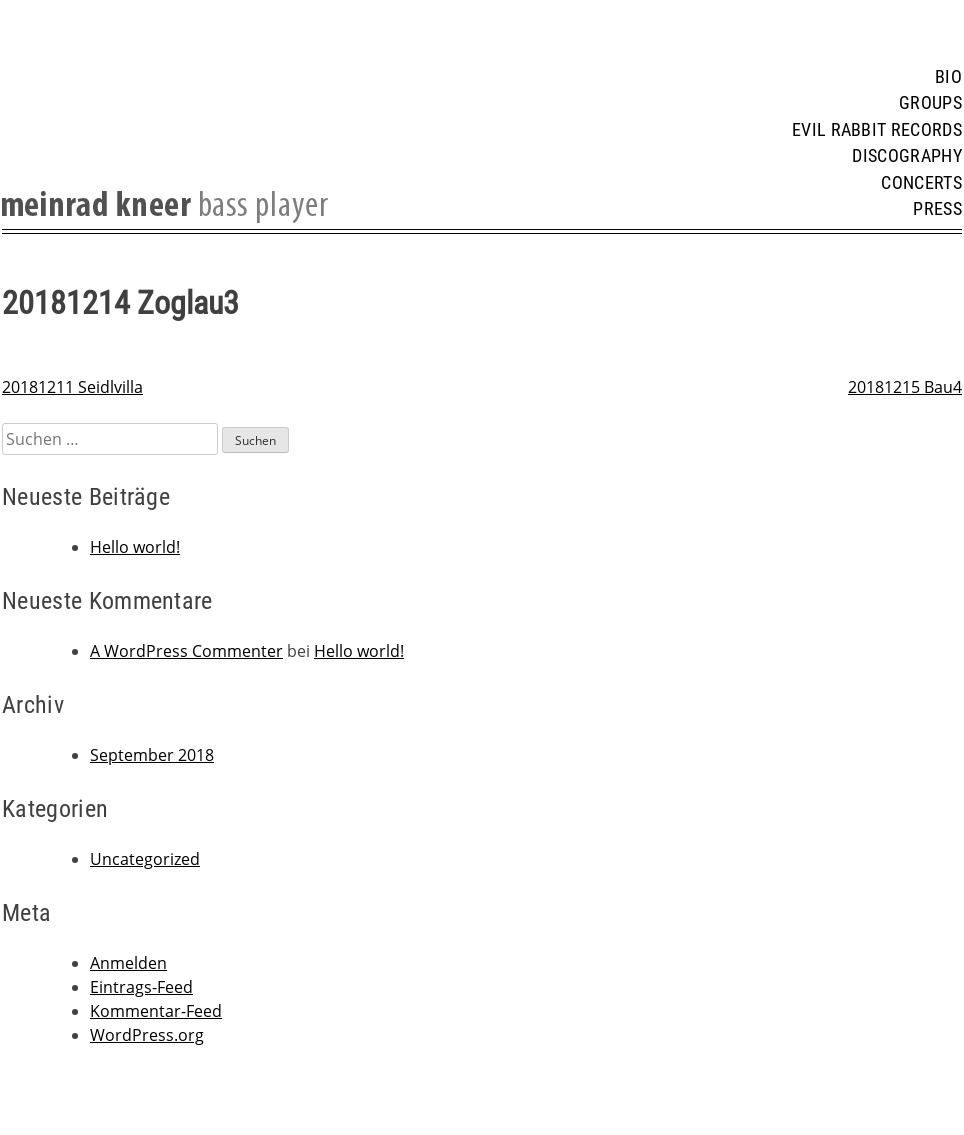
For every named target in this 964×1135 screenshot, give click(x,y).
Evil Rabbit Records (877, 130)
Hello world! (135, 547)
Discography (907, 156)
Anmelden (128, 963)
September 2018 (152, 755)
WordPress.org (147, 1035)
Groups (930, 103)
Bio (948, 77)
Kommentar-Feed (156, 1011)
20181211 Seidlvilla (72, 387)
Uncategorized (145, 859)
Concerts (921, 183)
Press (937, 209)
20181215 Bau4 (905, 387)
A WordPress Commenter (186, 651)
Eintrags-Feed (141, 987)
